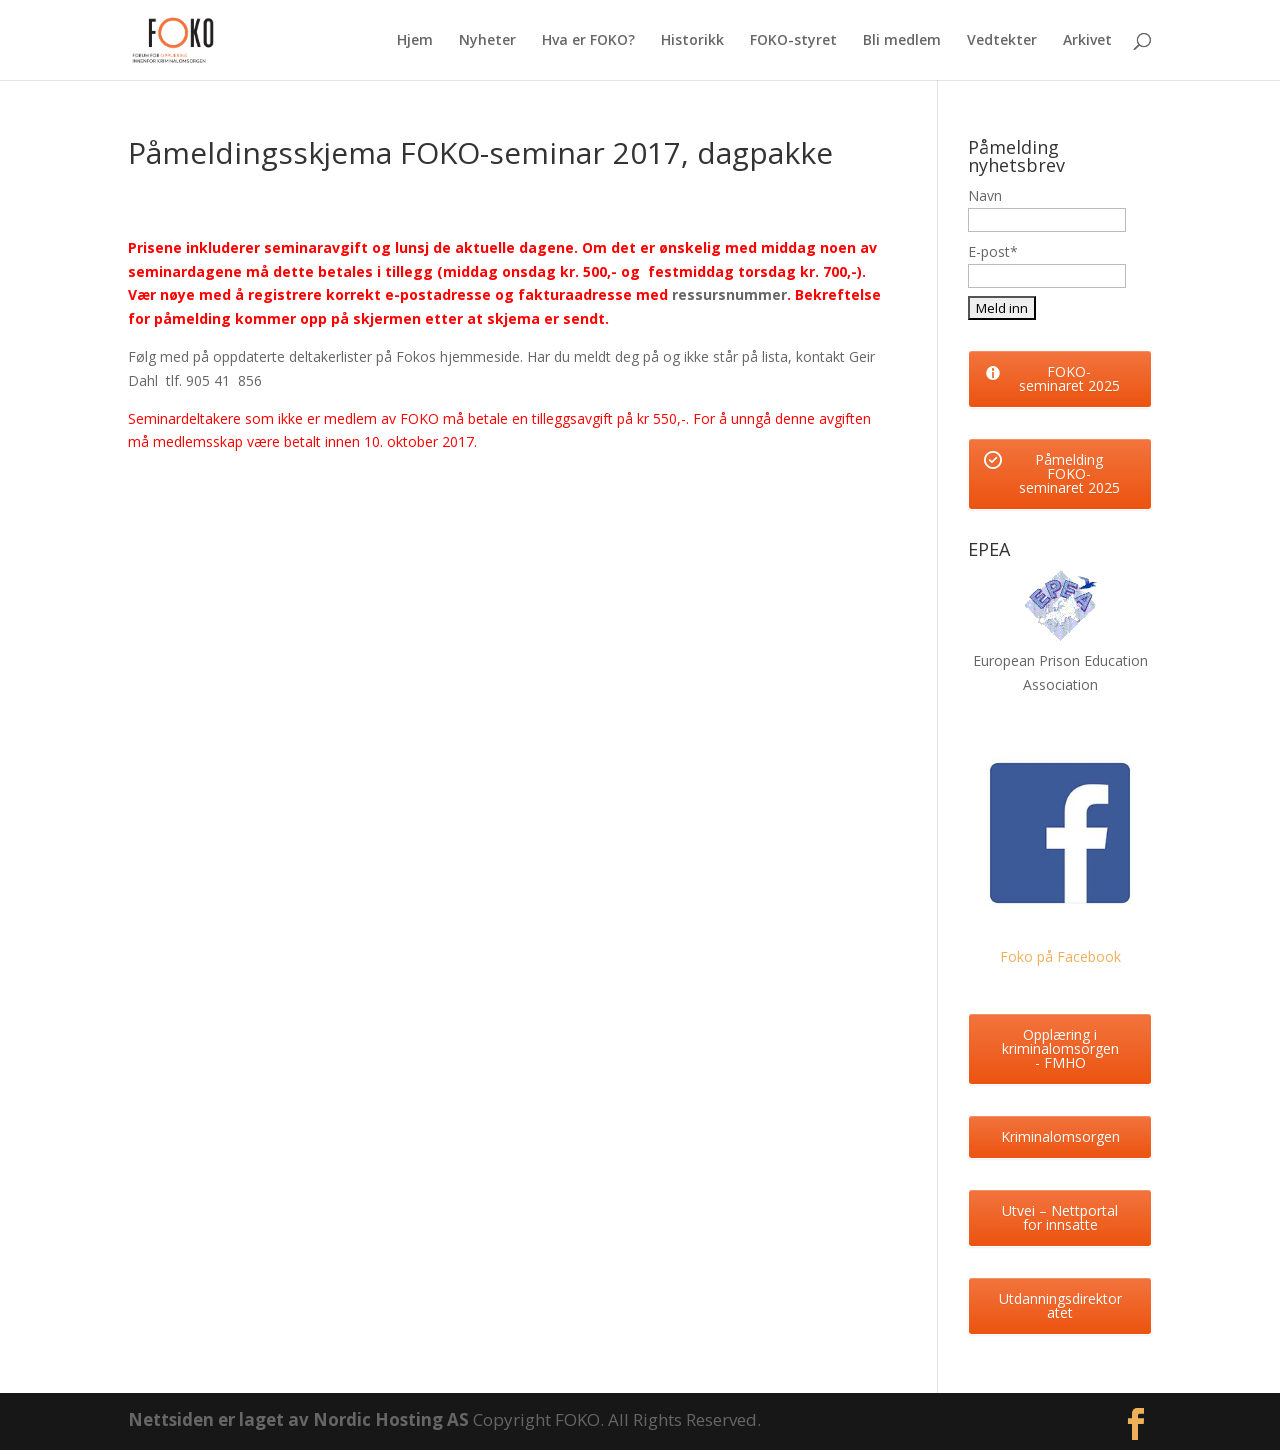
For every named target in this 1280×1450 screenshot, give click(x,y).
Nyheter (487, 41)
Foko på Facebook (1060, 956)
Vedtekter (1002, 41)
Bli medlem (902, 41)
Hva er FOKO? (588, 41)
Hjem (415, 41)
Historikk (692, 41)
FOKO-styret (793, 41)
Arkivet (1087, 41)
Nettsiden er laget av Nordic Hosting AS (300, 1419)
